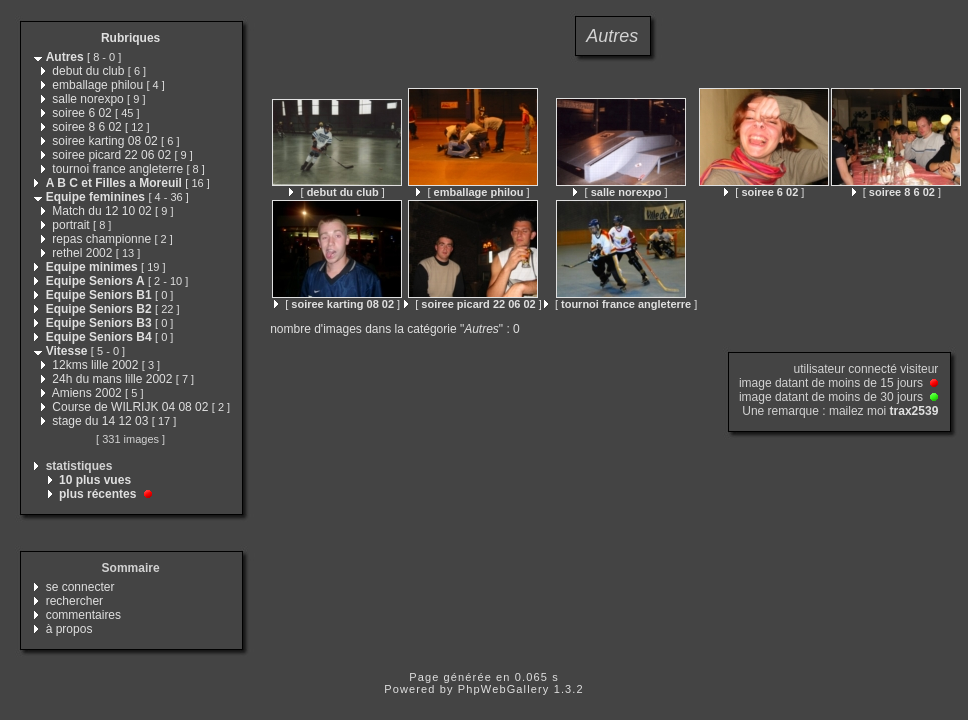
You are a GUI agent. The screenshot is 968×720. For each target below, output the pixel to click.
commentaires (83, 615)
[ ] (336, 192)
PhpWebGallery (504, 689)
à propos (69, 629)
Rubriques (130, 38)
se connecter (80, 587)
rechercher (74, 601)
